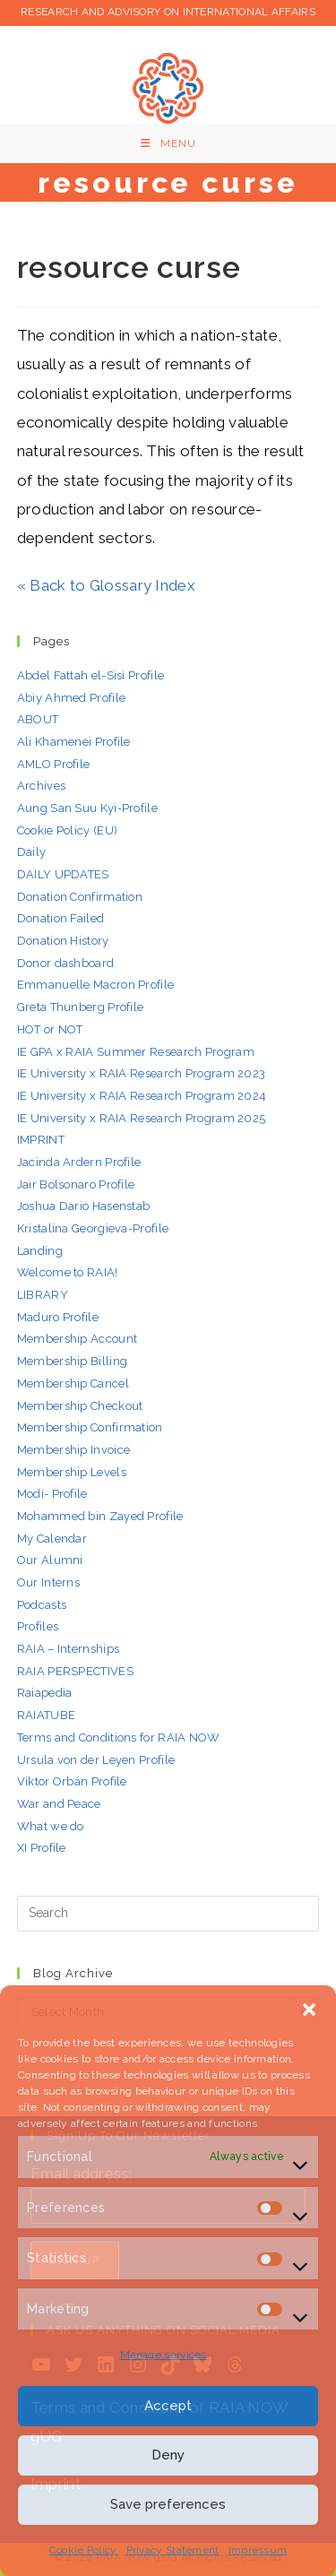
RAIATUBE (46, 1715)
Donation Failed (61, 918)
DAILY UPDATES (63, 874)
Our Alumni (50, 1560)
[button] (309, 2008)
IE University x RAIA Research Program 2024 (142, 1095)
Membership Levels (71, 1472)
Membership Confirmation (90, 1427)
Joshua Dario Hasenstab (84, 1206)
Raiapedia (45, 1692)
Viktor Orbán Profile (72, 1781)
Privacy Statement (173, 2550)
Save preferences (168, 2504)
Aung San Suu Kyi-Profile (87, 808)
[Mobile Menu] (168, 143)
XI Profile (41, 1847)
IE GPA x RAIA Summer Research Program (135, 1052)
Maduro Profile (58, 1317)
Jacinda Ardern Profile (79, 1162)
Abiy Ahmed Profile (71, 698)
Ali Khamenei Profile (74, 741)
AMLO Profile (53, 764)
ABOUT (38, 719)
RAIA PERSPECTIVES (75, 1671)
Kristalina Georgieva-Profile (92, 1228)
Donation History (63, 940)
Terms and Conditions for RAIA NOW (118, 1737)
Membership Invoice (73, 1450)
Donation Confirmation (79, 896)
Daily (32, 852)
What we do (50, 1826)
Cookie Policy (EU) (67, 830)
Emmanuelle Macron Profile (96, 984)
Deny (168, 2455)
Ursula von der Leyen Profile (96, 1760)
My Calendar (52, 1538)
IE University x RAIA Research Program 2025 (141, 1118)
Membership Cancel (73, 1383)
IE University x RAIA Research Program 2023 (141, 1073)
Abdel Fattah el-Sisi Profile (90, 675)
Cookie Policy (83, 2550)
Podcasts (41, 1605)
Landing (40, 1251)
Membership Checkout (80, 1406)
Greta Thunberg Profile (80, 1007)
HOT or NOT (50, 1029)
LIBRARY (42, 1294)
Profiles (37, 1626)
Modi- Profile (52, 1493)
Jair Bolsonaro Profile (76, 1184)
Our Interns (48, 1582)
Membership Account (77, 1338)
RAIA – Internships (68, 1648)
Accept (168, 2406)
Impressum (258, 2550)
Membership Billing (72, 1361)
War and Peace (59, 1804)
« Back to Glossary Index (106, 585)
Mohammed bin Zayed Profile (100, 1516)
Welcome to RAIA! (67, 1272)
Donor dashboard (66, 963)
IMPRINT (41, 1139)
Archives (41, 785)
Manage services (163, 2354)
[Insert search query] (168, 1914)
